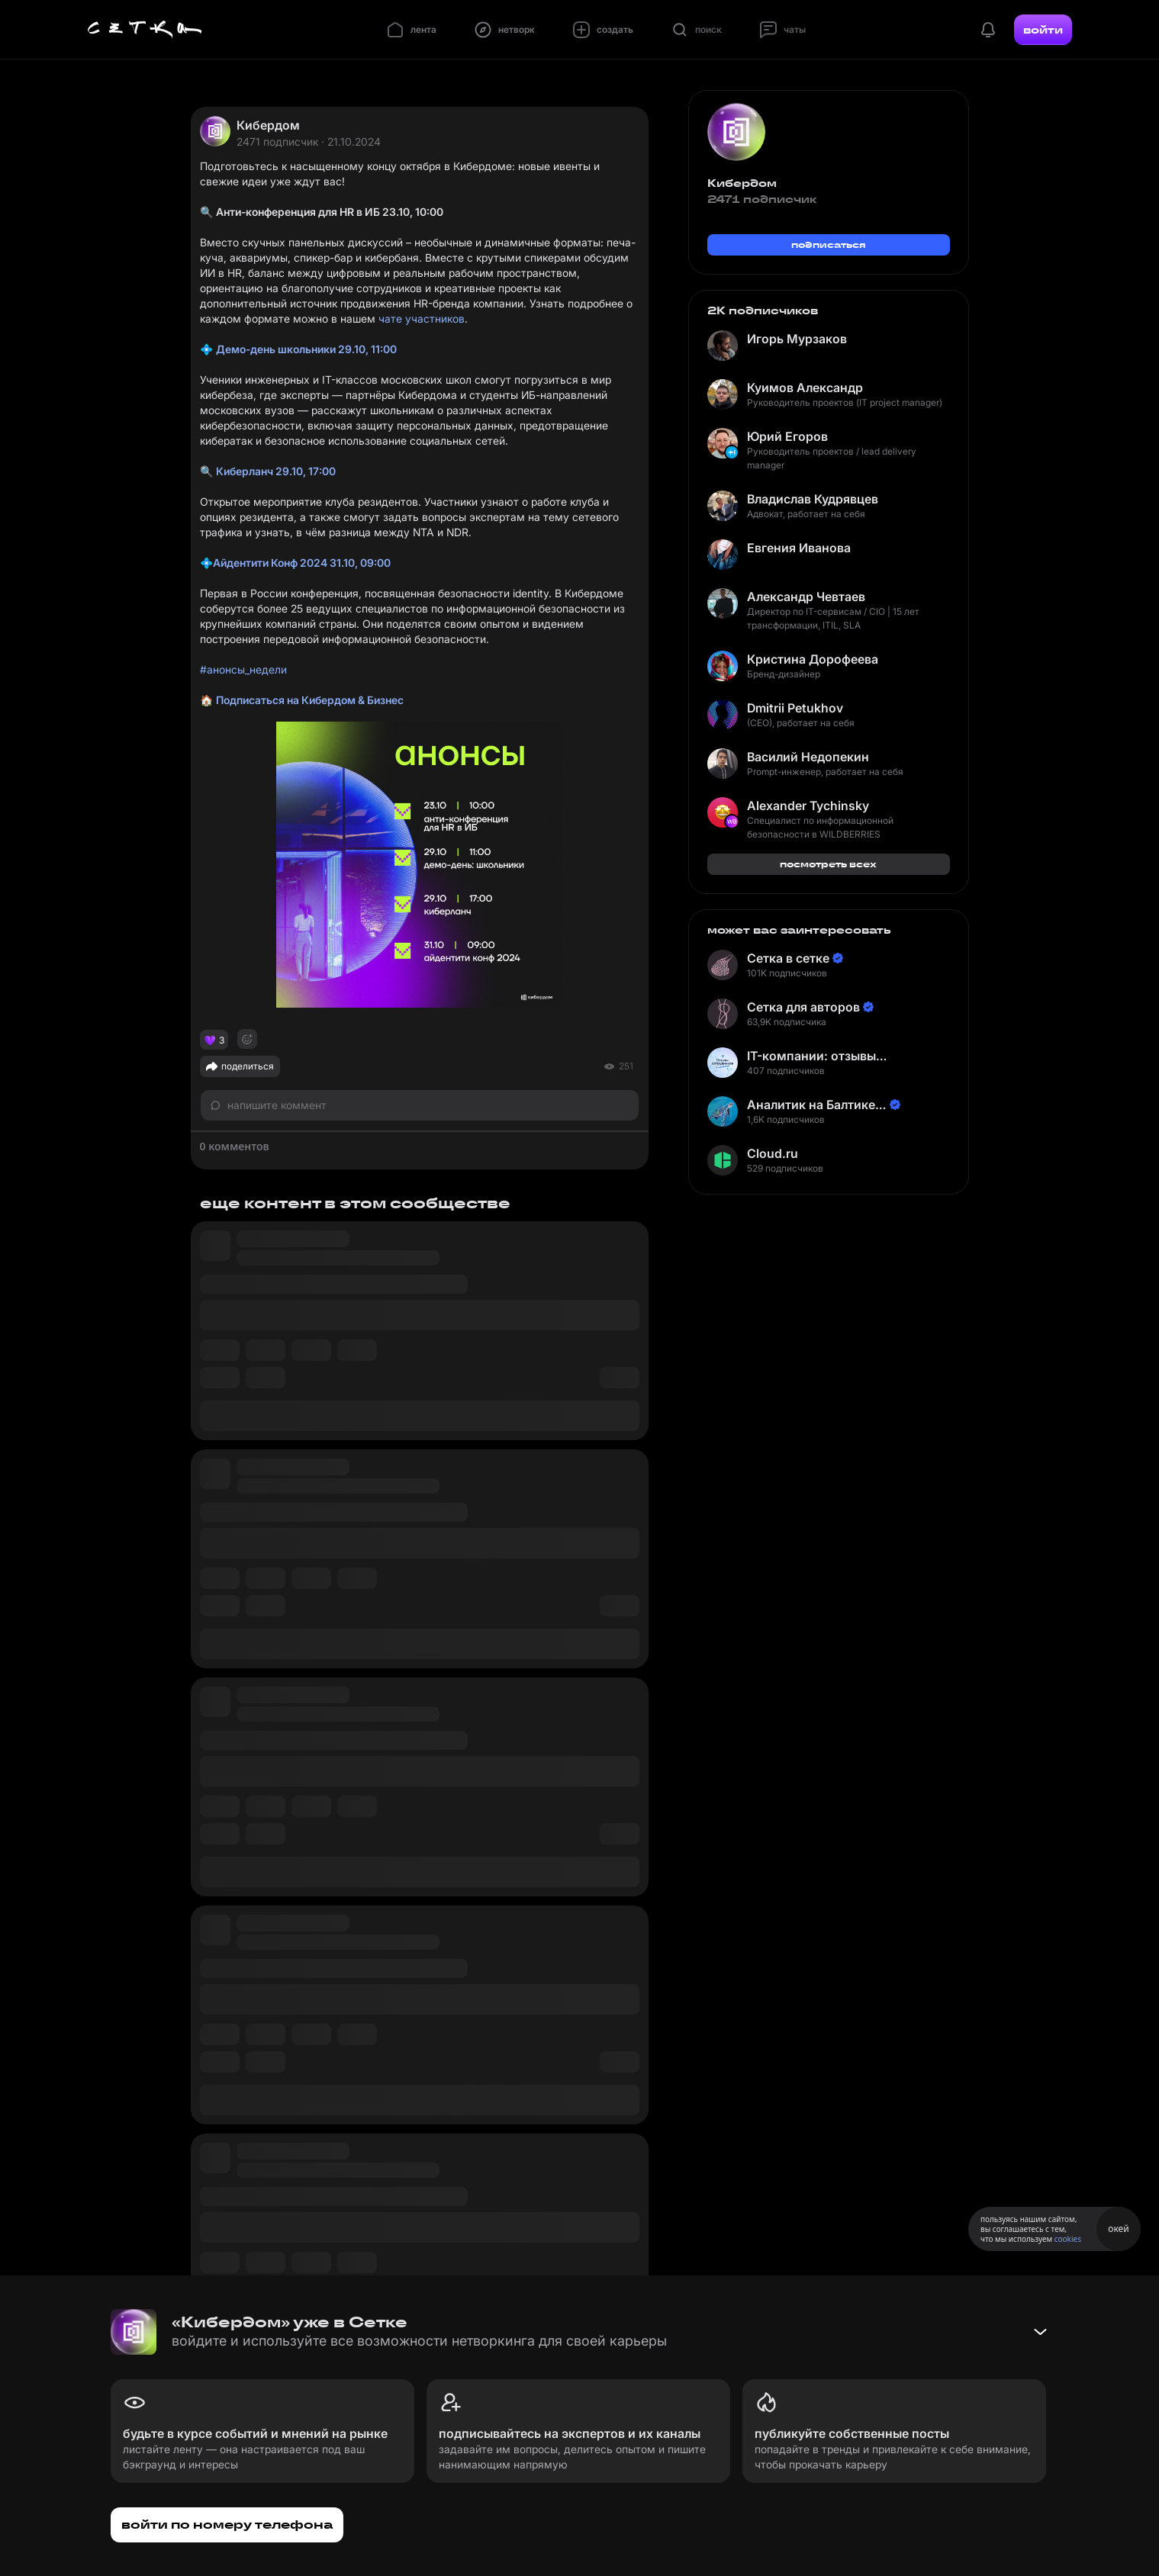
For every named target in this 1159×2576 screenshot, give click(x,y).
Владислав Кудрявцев (812, 499)
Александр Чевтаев (806, 596)
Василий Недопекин (808, 756)
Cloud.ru (772, 1153)
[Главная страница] (145, 30)
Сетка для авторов (803, 1007)
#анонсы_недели (243, 669)
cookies (1067, 2238)
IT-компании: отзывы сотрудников (811, 1056)
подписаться (828, 244)
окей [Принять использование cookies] (1118, 2228)
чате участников (421, 318)
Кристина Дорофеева (812, 659)
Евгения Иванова (799, 547)
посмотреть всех (828, 863)
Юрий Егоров (787, 436)
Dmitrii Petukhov (795, 708)
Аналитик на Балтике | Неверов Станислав (815, 1105)
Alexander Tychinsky (808, 805)
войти (1043, 29)
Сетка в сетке (788, 958)
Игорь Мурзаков (797, 338)
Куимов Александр (805, 387)
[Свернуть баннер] (1040, 2332)
